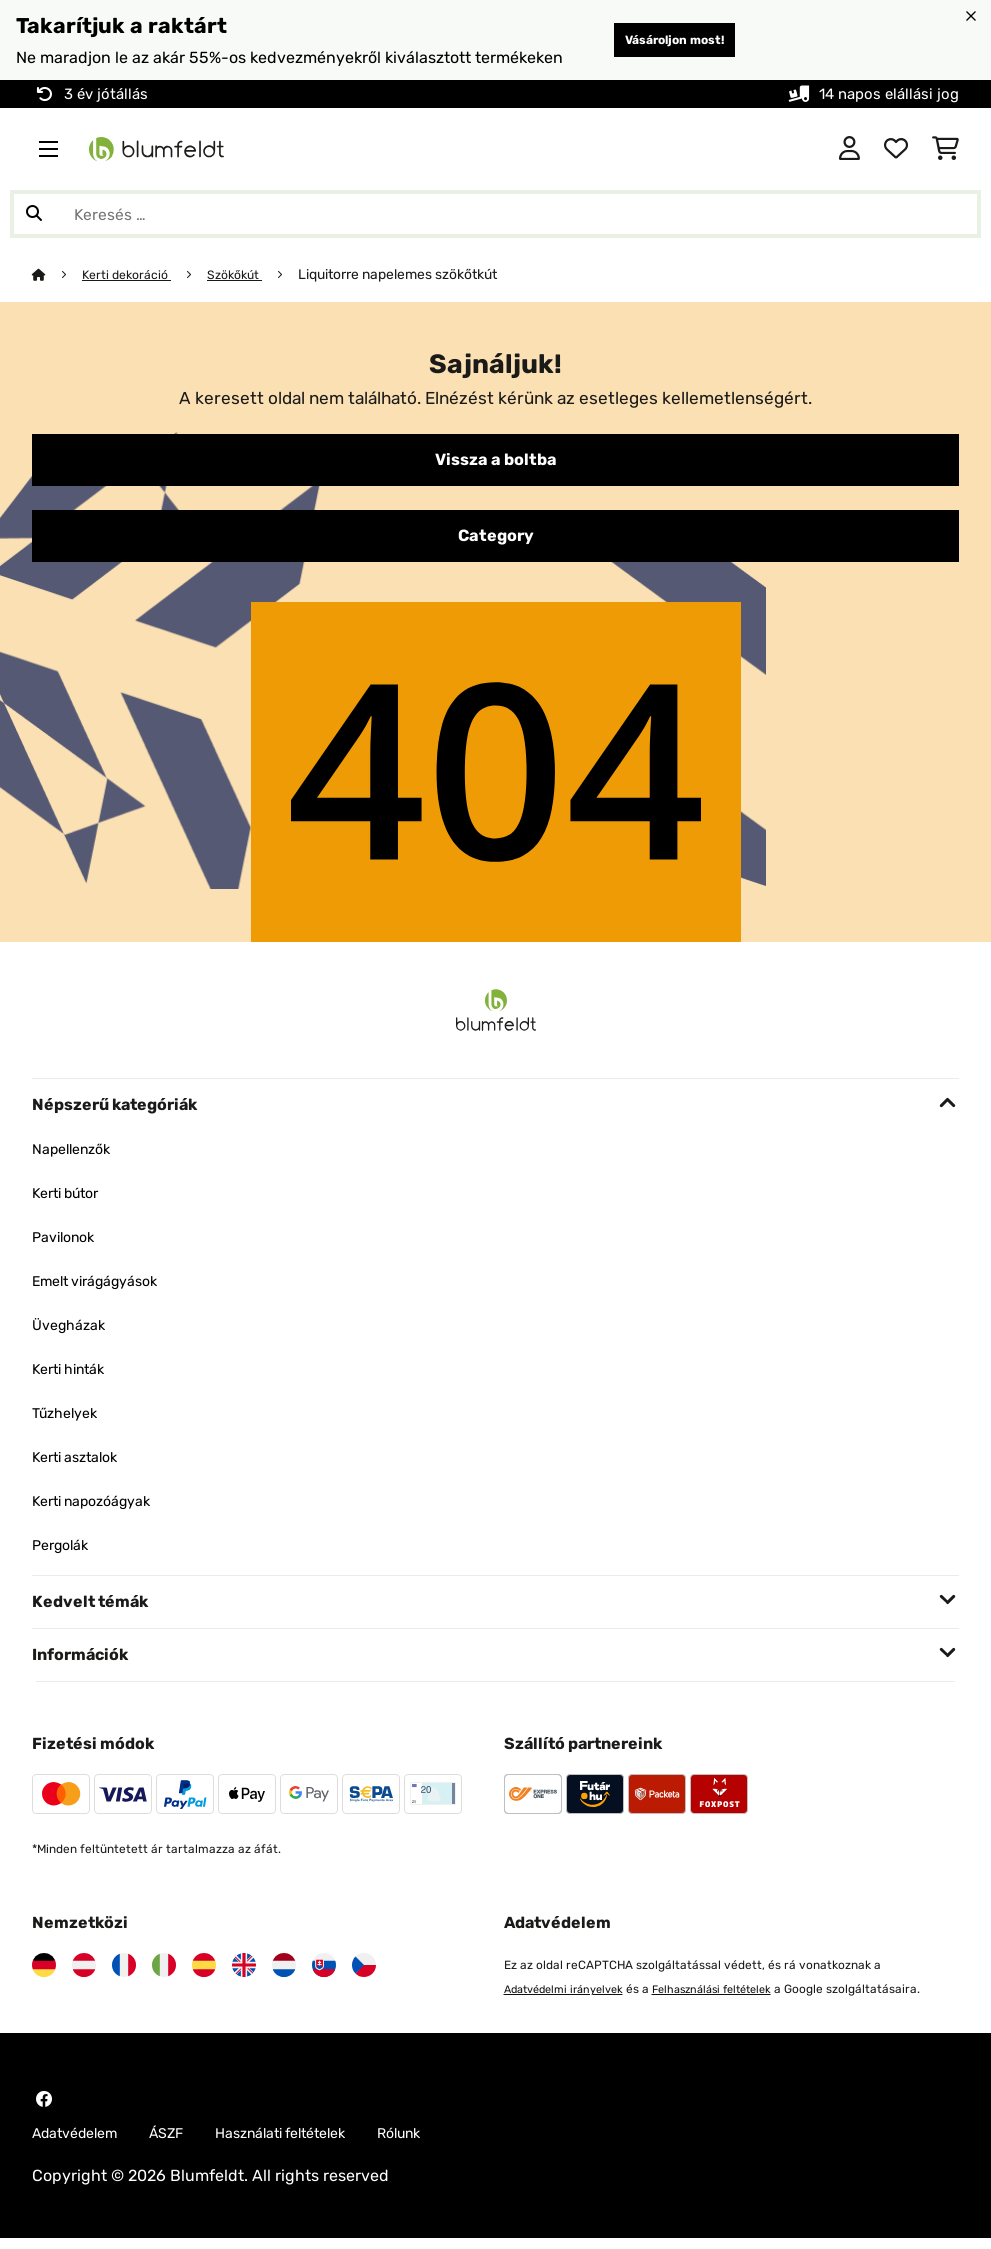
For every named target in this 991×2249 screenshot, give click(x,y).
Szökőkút (249, 274)
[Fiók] (849, 149)
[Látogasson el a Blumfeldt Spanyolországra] (204, 1973)
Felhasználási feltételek (734, 1997)
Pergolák (64, 1552)
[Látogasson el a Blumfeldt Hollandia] (284, 1973)
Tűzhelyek (69, 1420)
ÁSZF (184, 2142)
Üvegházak (73, 1332)
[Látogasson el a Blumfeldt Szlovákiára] (324, 1973)
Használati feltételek (312, 2142)
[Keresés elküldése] (34, 214)
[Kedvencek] (896, 149)
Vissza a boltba (496, 462)
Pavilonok (68, 1244)
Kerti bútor (72, 1200)
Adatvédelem (82, 2142)
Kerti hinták (75, 1376)
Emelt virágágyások (105, 1288)
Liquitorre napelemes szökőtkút (415, 274)
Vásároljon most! (656, 40)
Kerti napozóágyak (101, 1508)
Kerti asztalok (82, 1464)
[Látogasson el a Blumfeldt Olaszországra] (164, 1973)
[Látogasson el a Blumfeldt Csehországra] (364, 1973)
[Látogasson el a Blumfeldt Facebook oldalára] (44, 2107)
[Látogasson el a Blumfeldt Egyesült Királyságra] (244, 1973)
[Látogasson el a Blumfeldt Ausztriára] (84, 1973)
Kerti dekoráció (133, 274)
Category (496, 542)
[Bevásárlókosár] (945, 149)
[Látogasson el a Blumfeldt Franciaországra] (124, 1973)
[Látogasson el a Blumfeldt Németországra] (44, 1973)
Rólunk (445, 2142)
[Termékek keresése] (495, 214)
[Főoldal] (58, 274)
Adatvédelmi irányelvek (571, 1997)
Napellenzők (77, 1156)
